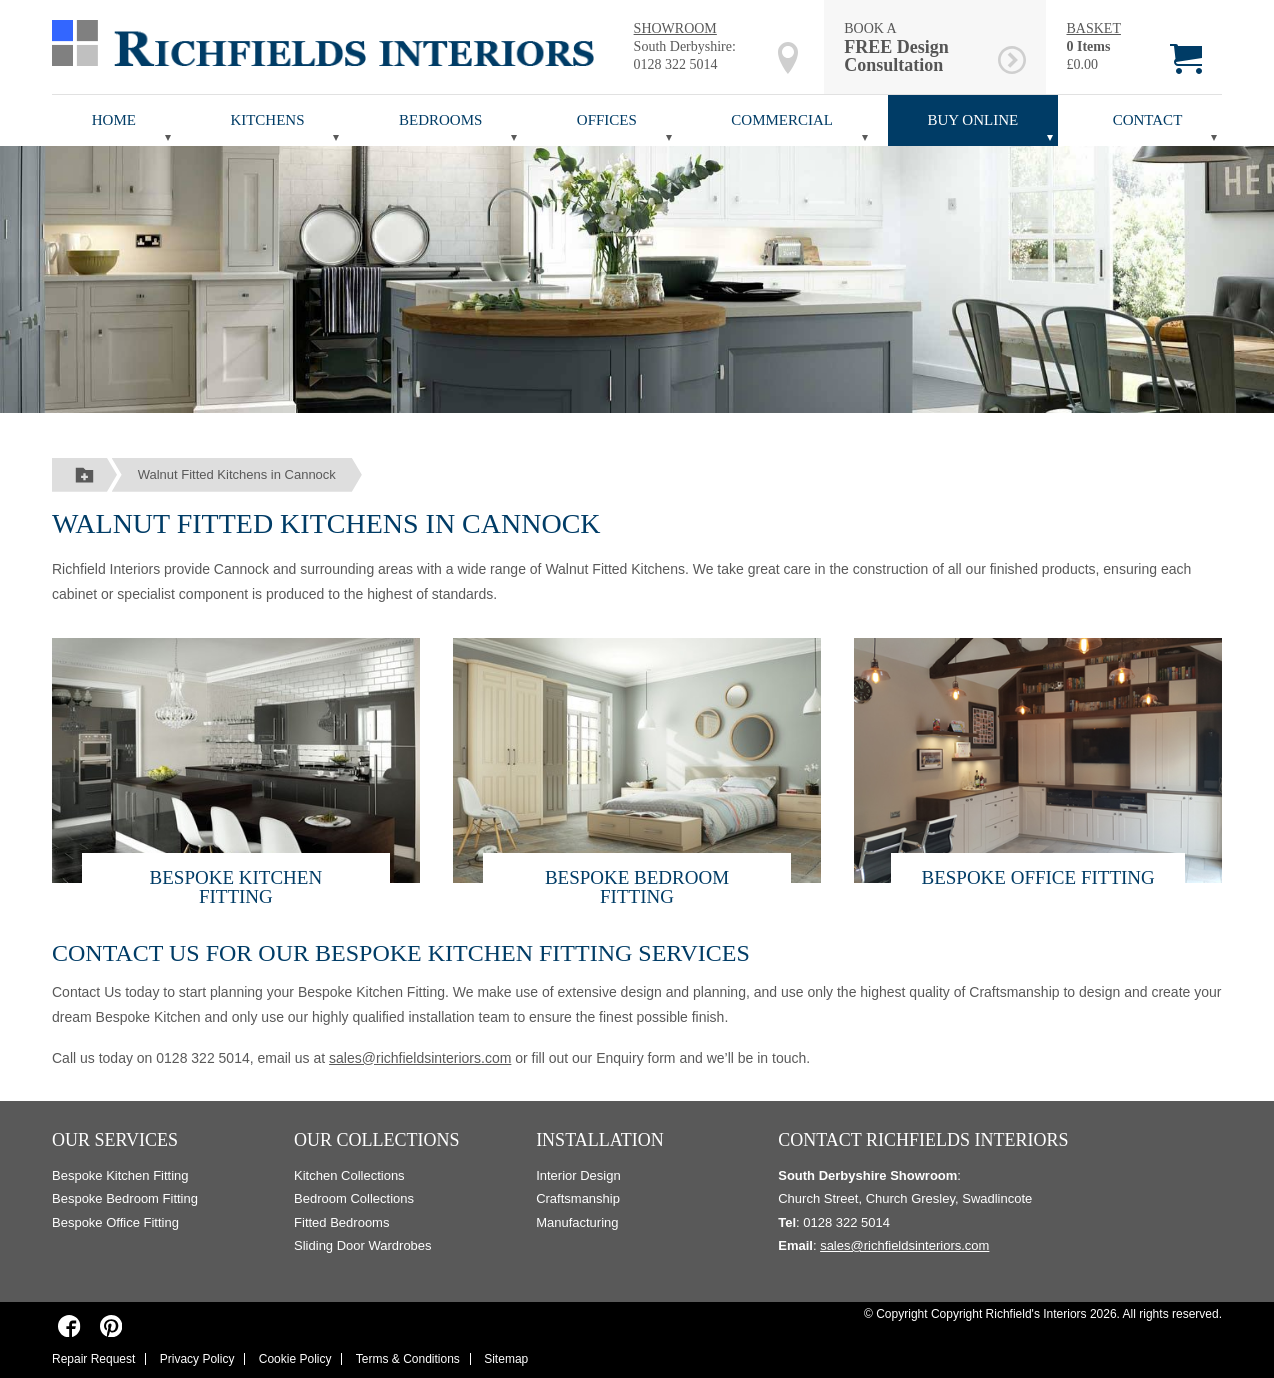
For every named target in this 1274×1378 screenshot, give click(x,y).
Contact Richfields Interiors (923, 1140)
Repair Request (93, 1359)
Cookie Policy (295, 1359)
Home (114, 120)
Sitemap (506, 1359)
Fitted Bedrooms (341, 1222)
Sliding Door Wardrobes (363, 1245)
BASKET (1093, 28)
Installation (600, 1140)
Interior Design (578, 1175)
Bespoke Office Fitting (1037, 877)
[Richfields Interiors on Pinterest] (110, 1325)
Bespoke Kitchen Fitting (236, 887)
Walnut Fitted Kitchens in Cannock (237, 474)
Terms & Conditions (408, 1359)
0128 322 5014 (676, 64)
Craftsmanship (578, 1198)
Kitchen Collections (349, 1175)
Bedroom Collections (354, 1198)
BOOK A (917, 47)
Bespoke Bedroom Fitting (637, 887)
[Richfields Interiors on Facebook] (69, 1325)
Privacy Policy (197, 1359)
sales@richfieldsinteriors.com (420, 1058)
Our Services (115, 1140)
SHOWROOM (675, 28)
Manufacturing (577, 1222)
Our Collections (377, 1140)
